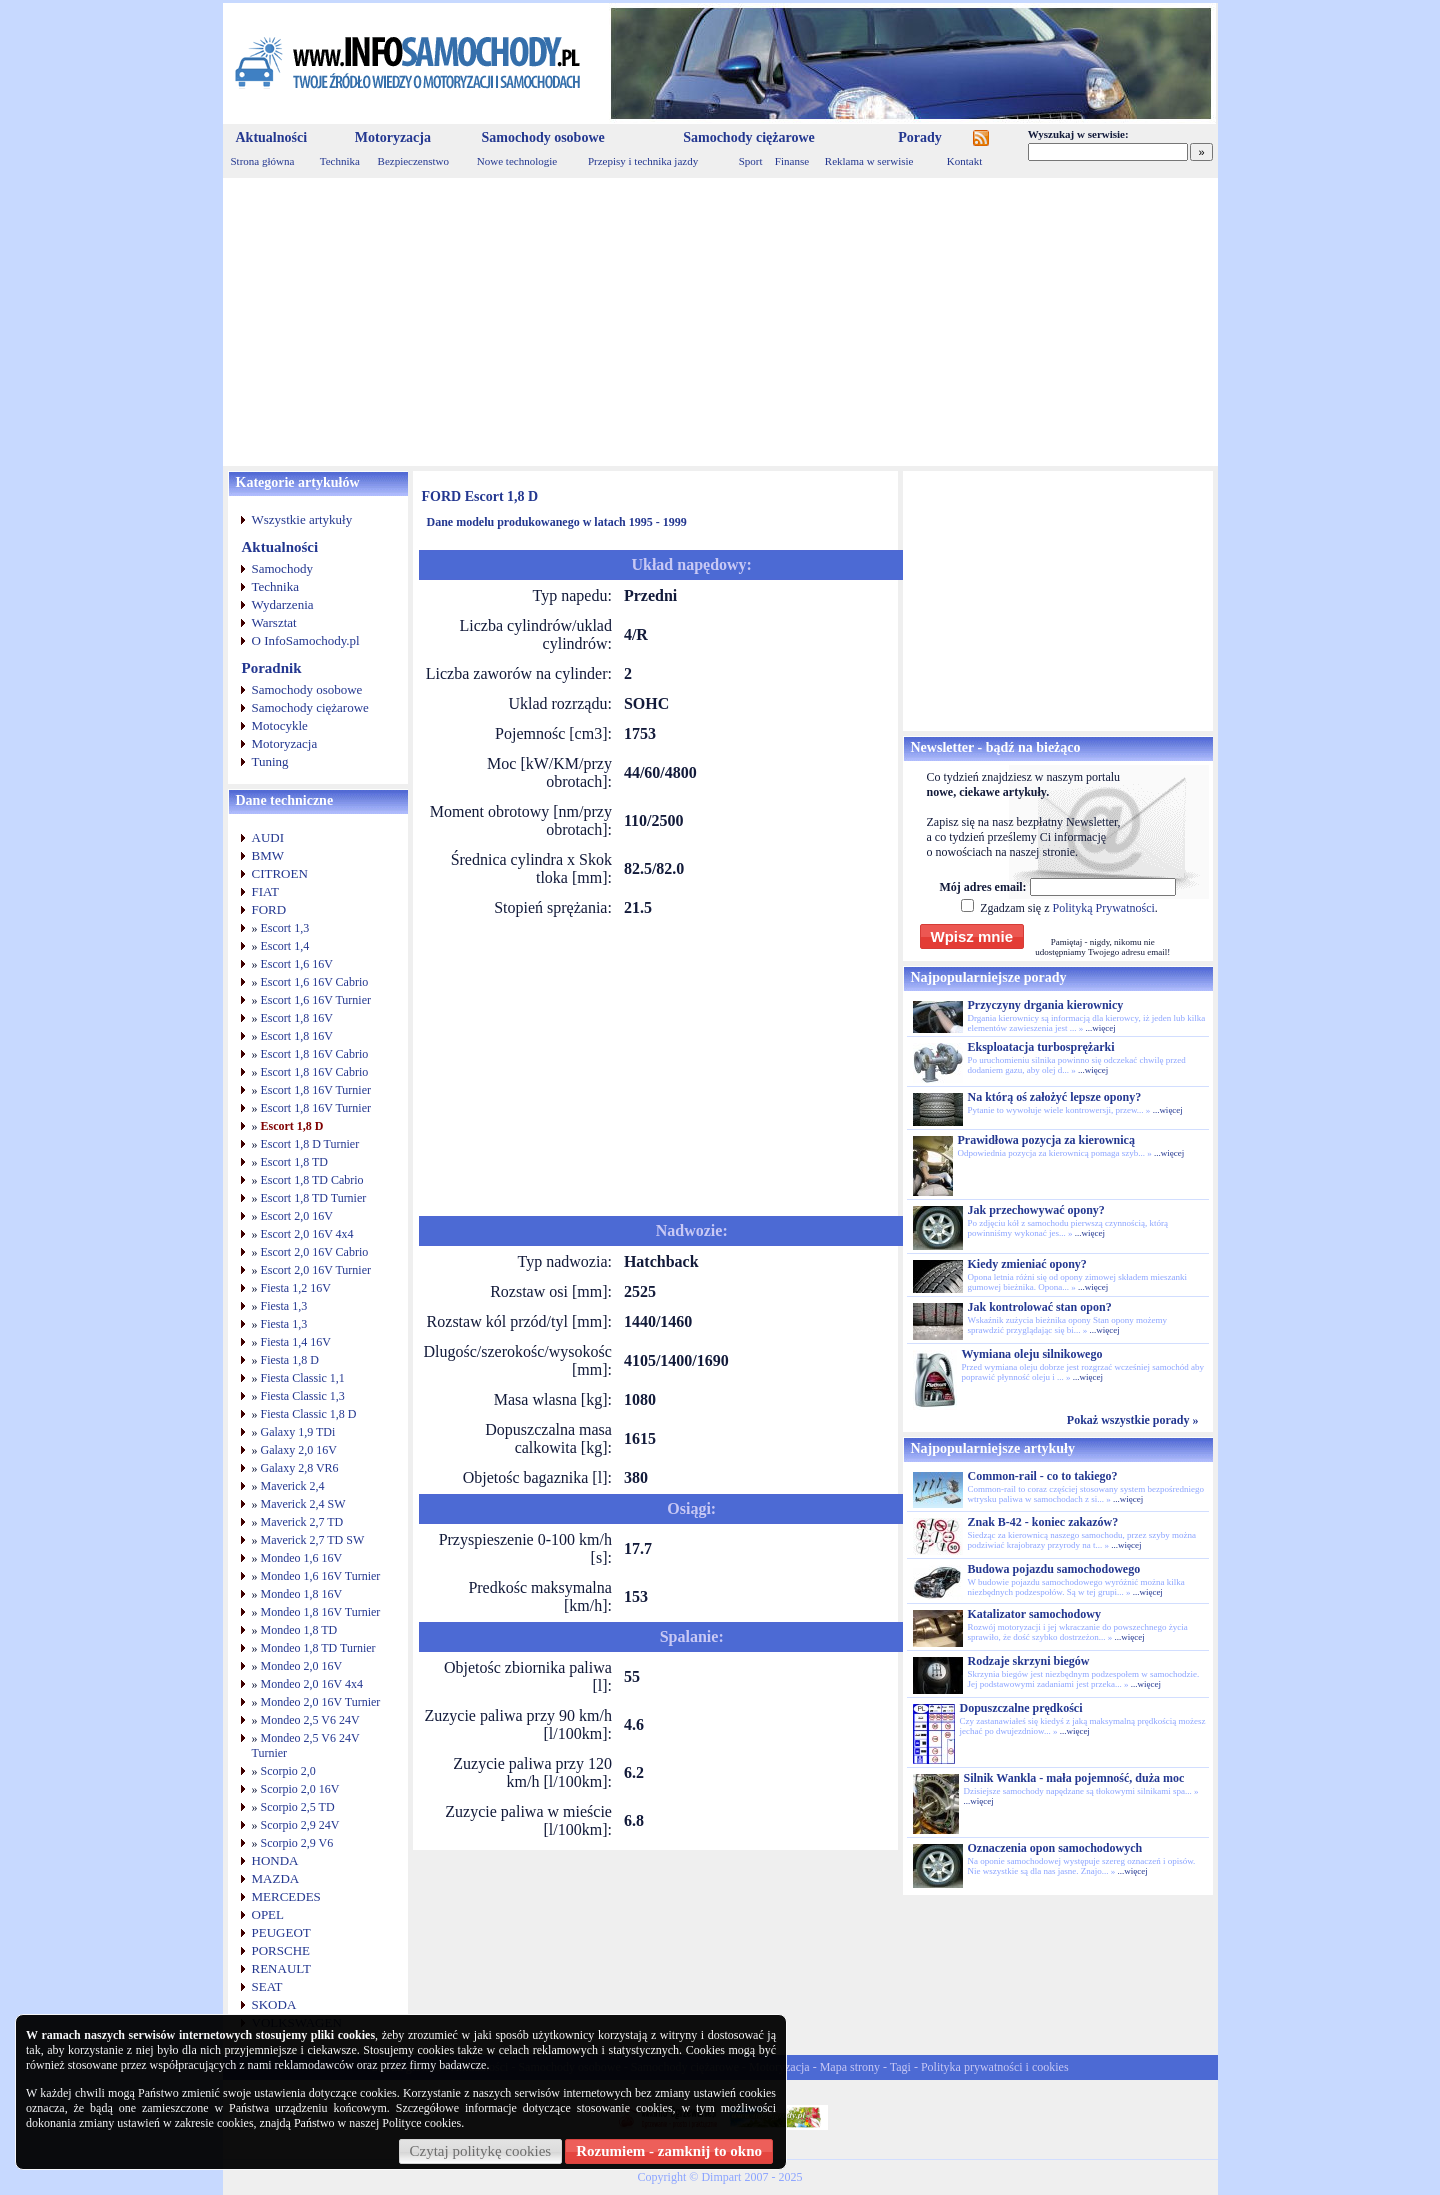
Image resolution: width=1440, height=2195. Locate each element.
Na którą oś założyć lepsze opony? (1055, 1097)
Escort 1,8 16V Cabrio (315, 1054)
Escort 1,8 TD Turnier (314, 1198)
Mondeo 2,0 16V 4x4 (312, 1684)
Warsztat (274, 622)
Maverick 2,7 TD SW (313, 1540)
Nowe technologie (517, 161)
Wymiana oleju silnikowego (1032, 1354)
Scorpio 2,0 (288, 1771)
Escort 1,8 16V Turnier (316, 1090)
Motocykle (280, 725)
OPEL (268, 1914)
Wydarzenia (283, 604)
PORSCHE (281, 1950)
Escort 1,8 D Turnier (310, 1144)
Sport (751, 161)
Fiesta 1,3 (284, 1306)
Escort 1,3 (285, 928)
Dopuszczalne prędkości (1021, 1708)
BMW (268, 855)
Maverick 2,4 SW (303, 1504)
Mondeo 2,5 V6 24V (310, 1720)
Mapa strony (850, 2067)
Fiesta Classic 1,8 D (309, 1414)
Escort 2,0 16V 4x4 (307, 1234)
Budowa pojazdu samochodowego (1054, 1569)
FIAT (265, 891)
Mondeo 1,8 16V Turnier (321, 1612)
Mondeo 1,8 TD (299, 1630)
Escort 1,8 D (292, 1126)
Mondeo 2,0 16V (302, 1666)
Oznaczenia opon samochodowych (1055, 1848)
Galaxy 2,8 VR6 (300, 1468)
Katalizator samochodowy (1034, 1614)
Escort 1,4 (285, 946)
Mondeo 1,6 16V (302, 1558)
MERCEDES (286, 1896)
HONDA (275, 1860)
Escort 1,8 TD (294, 1162)
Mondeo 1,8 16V (302, 1594)
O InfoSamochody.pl (306, 640)
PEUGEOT (281, 1932)
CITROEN (280, 873)
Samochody (282, 568)
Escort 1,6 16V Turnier (316, 1000)
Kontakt (964, 161)
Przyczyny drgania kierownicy (1046, 1005)
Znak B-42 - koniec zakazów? (1043, 1522)
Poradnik (272, 668)
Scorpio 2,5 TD (298, 1807)
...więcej (1100, 1028)
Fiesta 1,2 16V (296, 1288)
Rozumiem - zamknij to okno (669, 2151)
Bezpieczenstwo (413, 161)
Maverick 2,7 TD (302, 1522)
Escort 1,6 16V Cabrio (315, 982)
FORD (269, 909)
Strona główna (263, 161)
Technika (340, 161)
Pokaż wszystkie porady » (1133, 1420)
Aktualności (272, 137)
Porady (920, 137)
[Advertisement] (720, 322)
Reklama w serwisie (869, 161)
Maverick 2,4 (293, 1486)
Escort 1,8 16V (297, 1018)
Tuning (270, 761)
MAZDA (276, 1878)
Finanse (792, 161)
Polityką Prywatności (1103, 908)
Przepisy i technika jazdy (643, 161)
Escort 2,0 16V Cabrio (315, 1252)
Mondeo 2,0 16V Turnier (321, 1702)
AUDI (268, 837)
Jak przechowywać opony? (1036, 1210)
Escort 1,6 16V (297, 964)
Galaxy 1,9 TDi (298, 1432)
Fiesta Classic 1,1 (303, 1378)
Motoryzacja (393, 137)
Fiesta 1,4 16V (296, 1342)
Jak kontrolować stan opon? (1040, 1307)
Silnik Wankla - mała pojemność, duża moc (1074, 1778)
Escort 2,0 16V (297, 1216)
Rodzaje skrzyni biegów (1029, 1661)
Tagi (900, 2067)
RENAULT (281, 1968)
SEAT (267, 1986)
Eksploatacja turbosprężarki (1041, 1047)
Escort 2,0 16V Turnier (316, 1270)
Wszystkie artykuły (302, 519)
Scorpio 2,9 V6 (297, 1843)
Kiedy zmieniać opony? (1027, 1264)
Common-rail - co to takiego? (1043, 1476)
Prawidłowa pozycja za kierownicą (1046, 1140)
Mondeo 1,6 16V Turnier (321, 1576)
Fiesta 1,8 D (290, 1360)
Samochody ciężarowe (749, 137)
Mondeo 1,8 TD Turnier (318, 1648)
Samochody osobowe (542, 137)
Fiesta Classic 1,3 (303, 1396)
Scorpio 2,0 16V (300, 1789)
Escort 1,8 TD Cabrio (312, 1180)
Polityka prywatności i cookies (995, 2067)
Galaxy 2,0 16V (299, 1450)
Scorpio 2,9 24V (300, 1825)
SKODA (274, 2004)
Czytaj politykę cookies (481, 2151)
